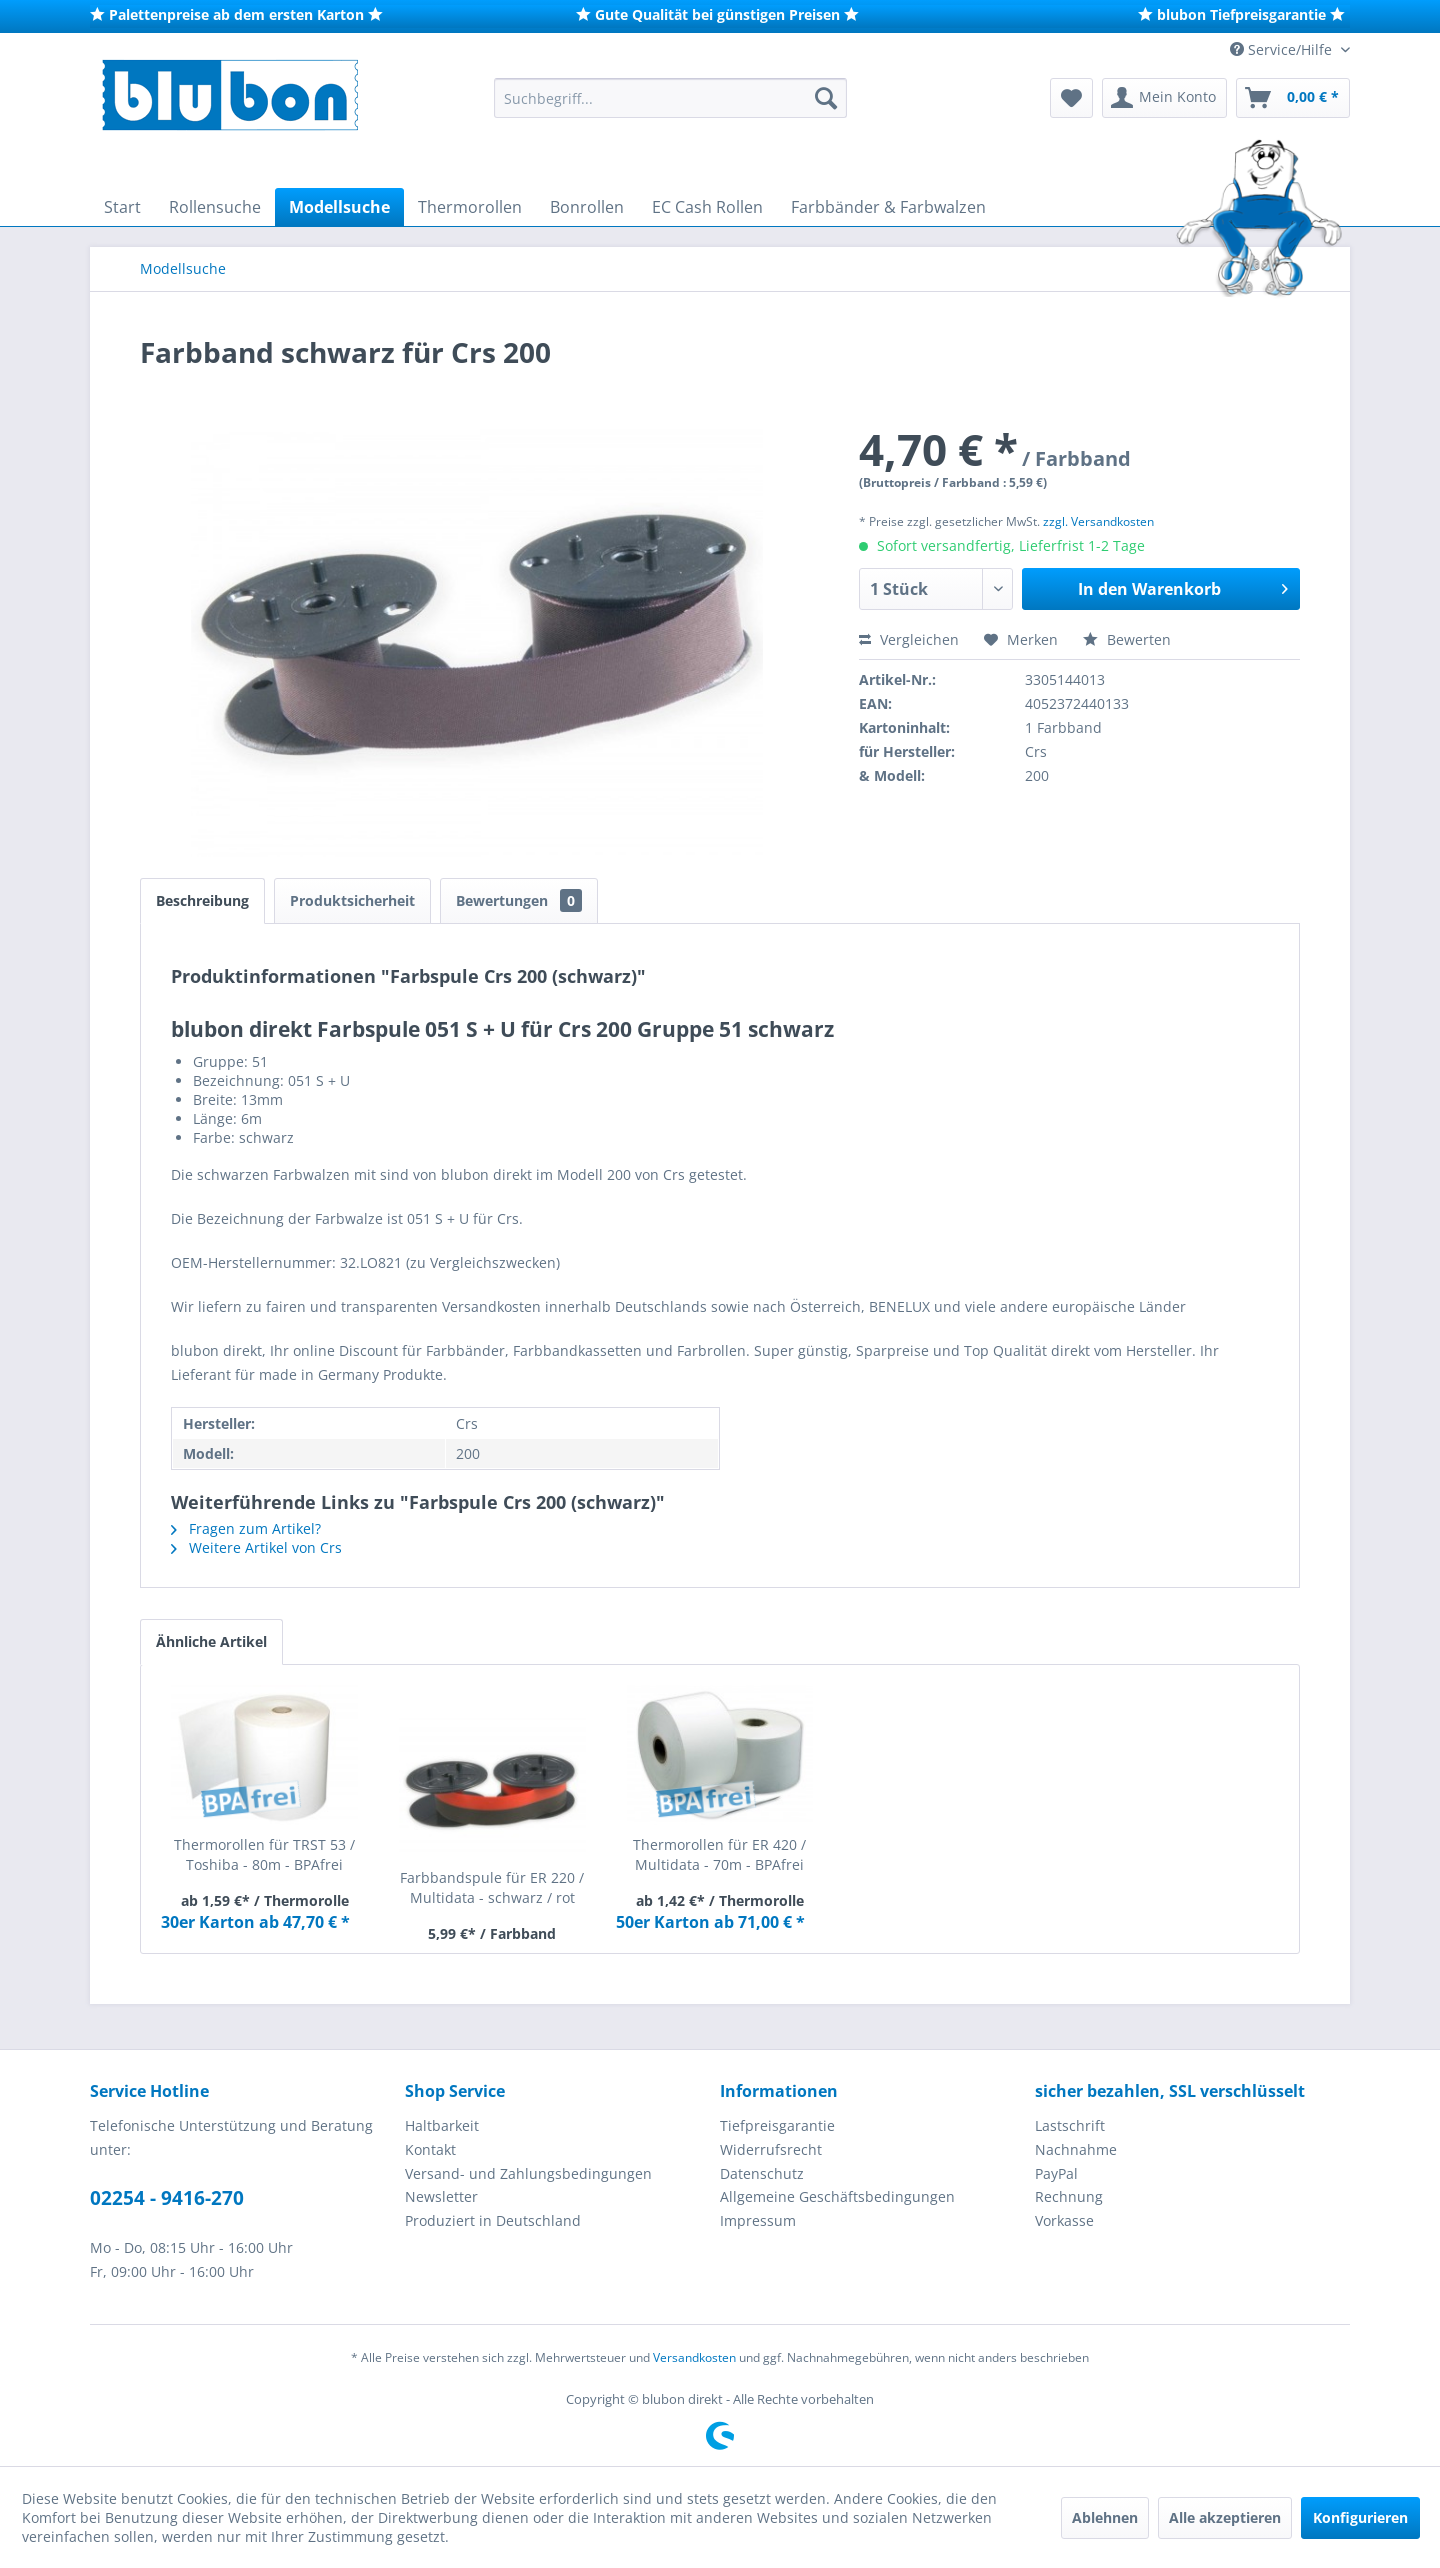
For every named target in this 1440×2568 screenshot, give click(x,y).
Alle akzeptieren (1225, 2517)
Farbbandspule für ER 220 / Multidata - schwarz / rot (492, 1887)
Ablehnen (1105, 2517)
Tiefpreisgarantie (777, 2125)
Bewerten (1127, 639)
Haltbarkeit (442, 2125)
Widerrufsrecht (771, 2149)
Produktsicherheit (352, 900)
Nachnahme (1076, 2149)
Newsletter (441, 2196)
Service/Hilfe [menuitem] (1283, 49)
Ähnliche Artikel (211, 1641)
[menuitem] (670, 98)
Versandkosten (694, 2357)
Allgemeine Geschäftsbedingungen (837, 2196)
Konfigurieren (1360, 2517)
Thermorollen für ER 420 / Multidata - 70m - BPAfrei (719, 1854)
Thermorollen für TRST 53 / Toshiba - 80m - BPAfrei (264, 1854)
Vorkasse (1064, 2220)
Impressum (758, 2220)
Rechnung (1069, 2196)
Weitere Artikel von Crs (256, 1547)
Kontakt (430, 2149)
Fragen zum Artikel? (246, 1528)
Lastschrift (1070, 2125)
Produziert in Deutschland (493, 2220)
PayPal (1056, 2173)
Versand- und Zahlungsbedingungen (528, 2173)
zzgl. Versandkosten (1098, 521)
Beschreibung (202, 900)
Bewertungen (519, 900)
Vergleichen (909, 639)
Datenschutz (762, 2173)
